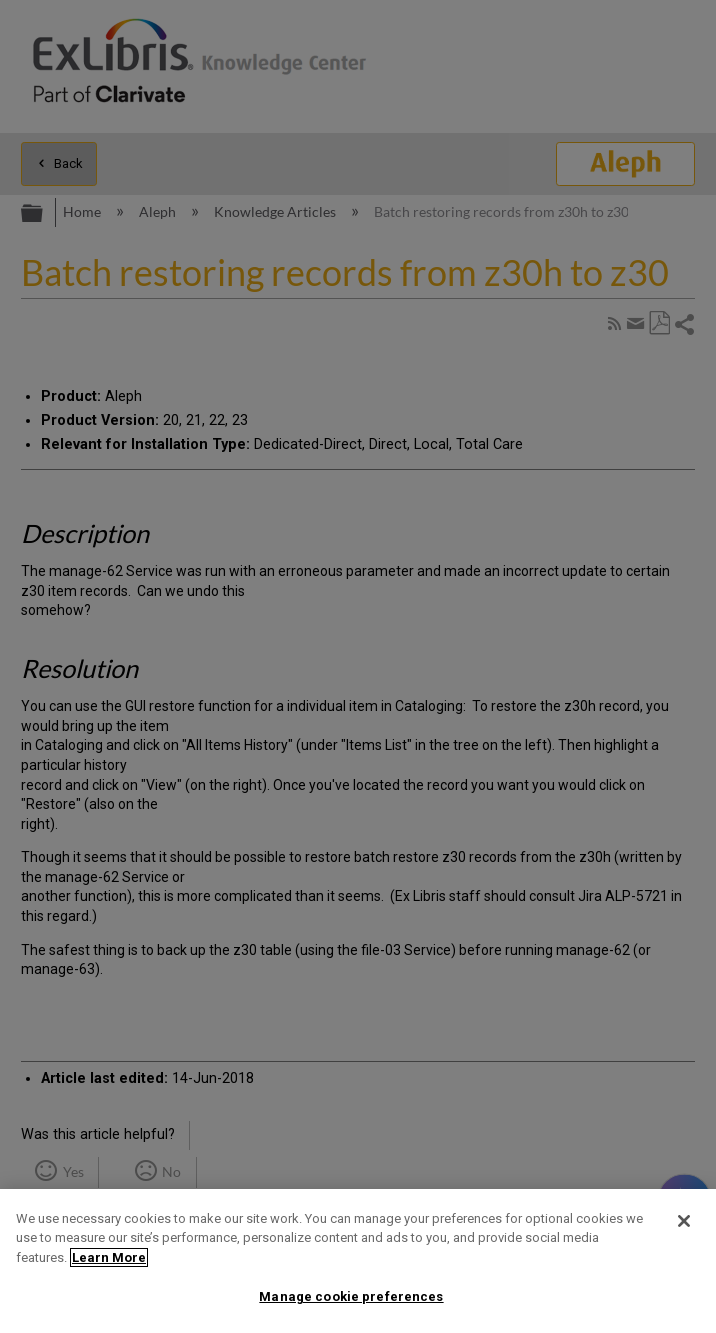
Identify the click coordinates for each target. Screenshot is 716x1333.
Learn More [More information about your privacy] (109, 1257)
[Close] (684, 1221)
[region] (358, 1261)
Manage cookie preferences (351, 1296)
